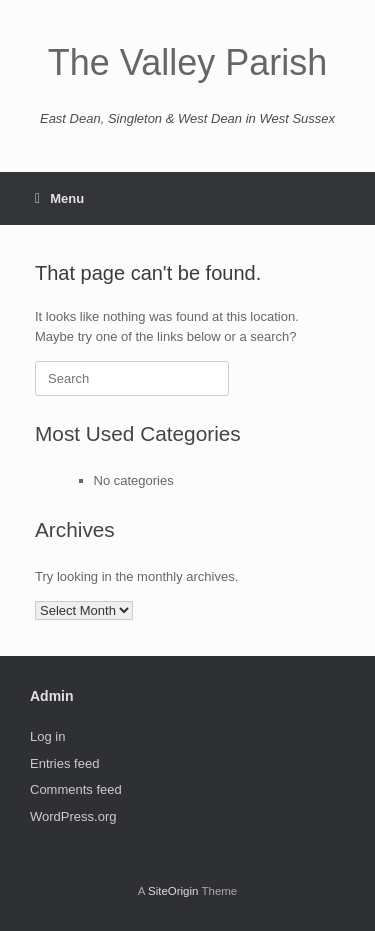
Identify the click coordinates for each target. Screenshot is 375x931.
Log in (47, 736)
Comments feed (76, 789)
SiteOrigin (173, 891)
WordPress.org (73, 816)
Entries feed (64, 763)
